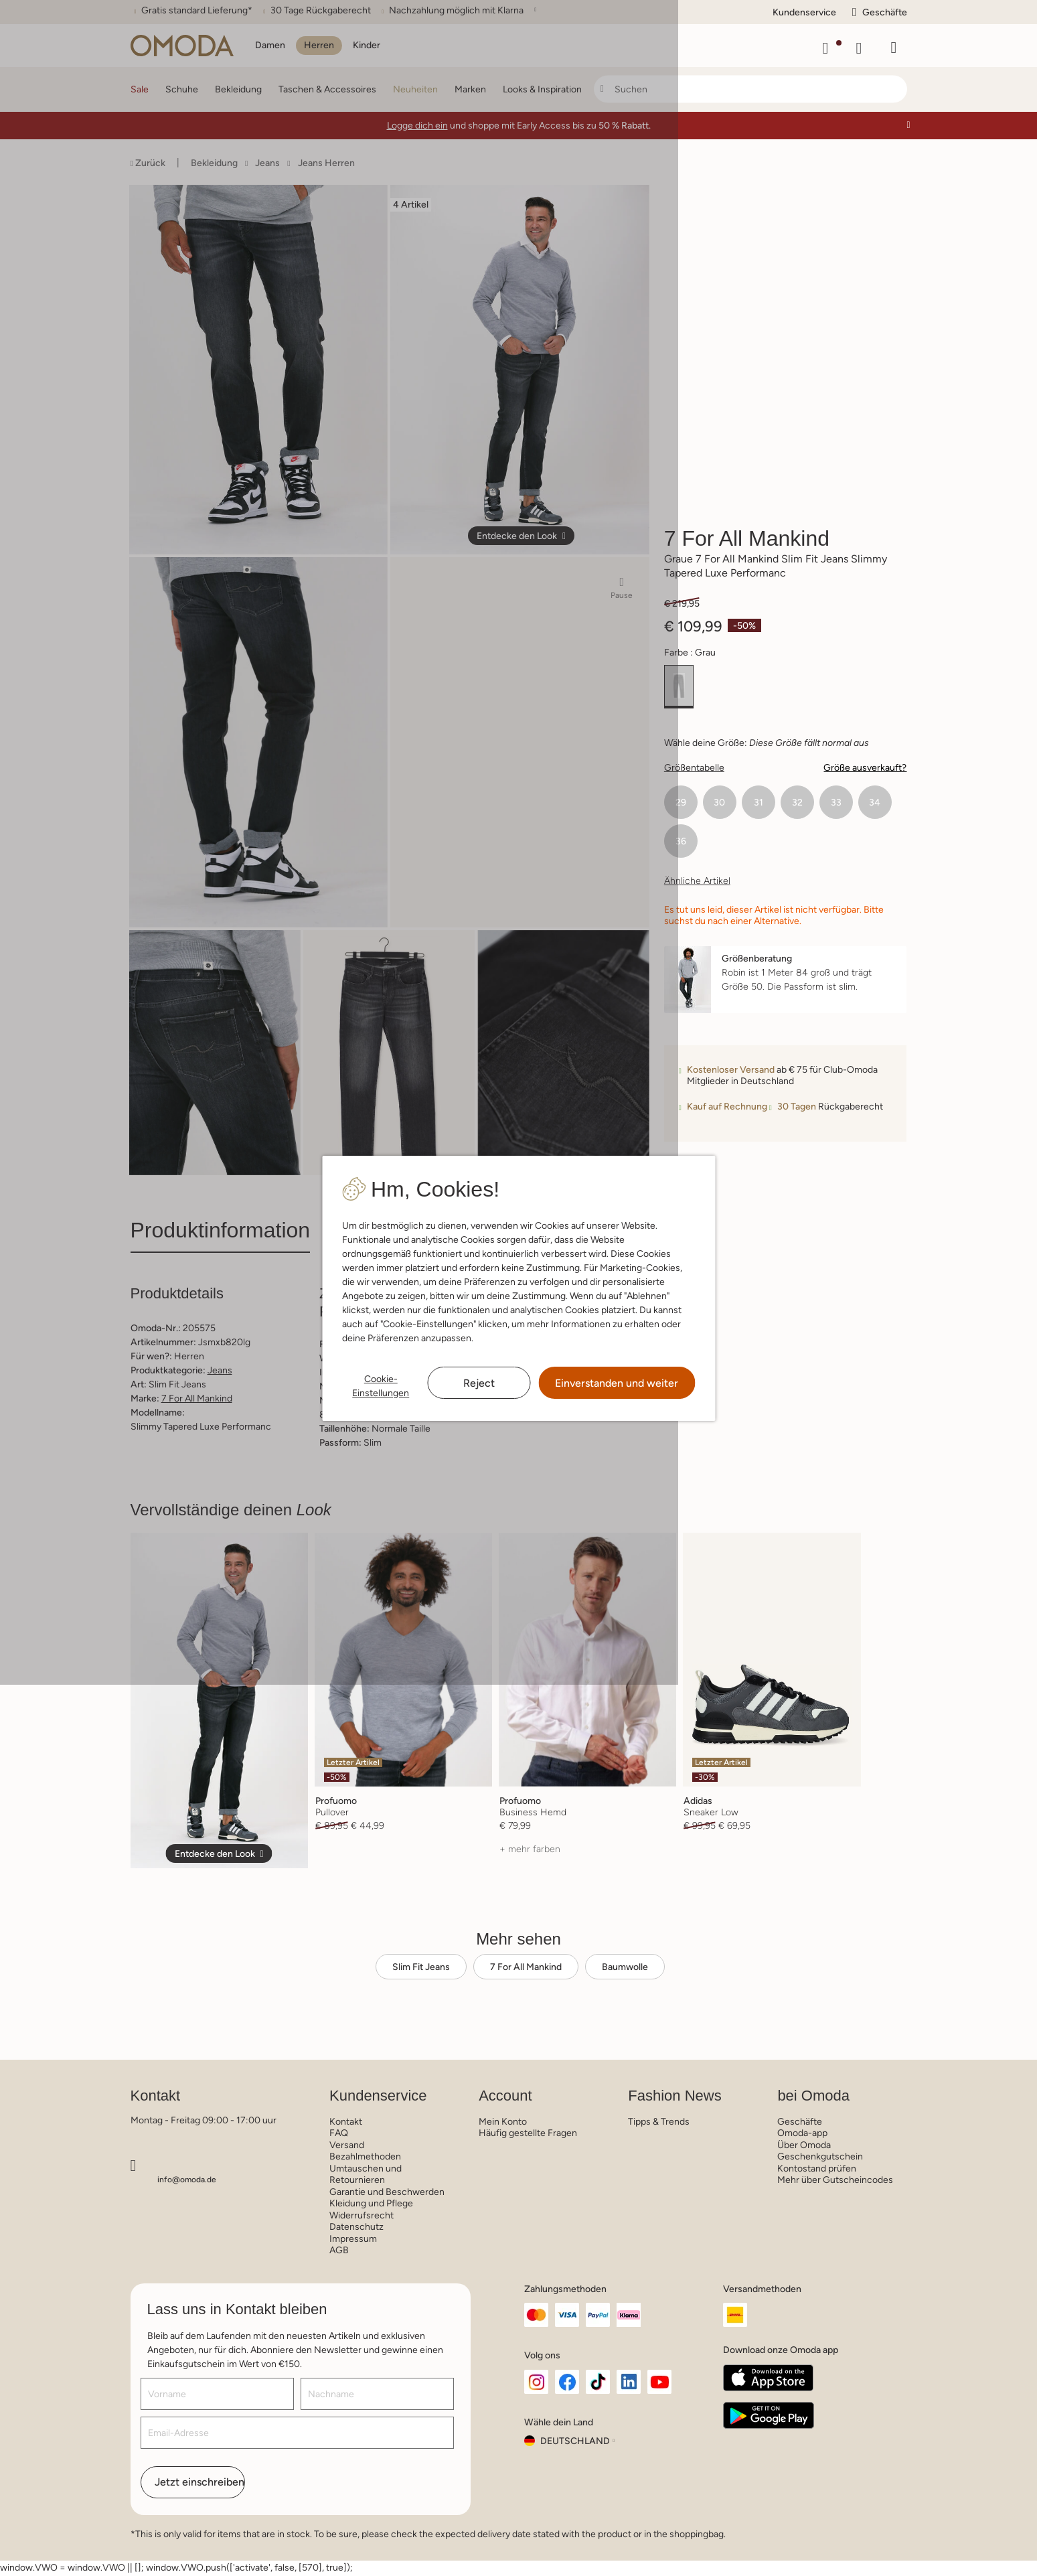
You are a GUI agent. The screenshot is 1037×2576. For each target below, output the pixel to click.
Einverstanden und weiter (616, 1383)
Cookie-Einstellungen (380, 1385)
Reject (479, 1383)
